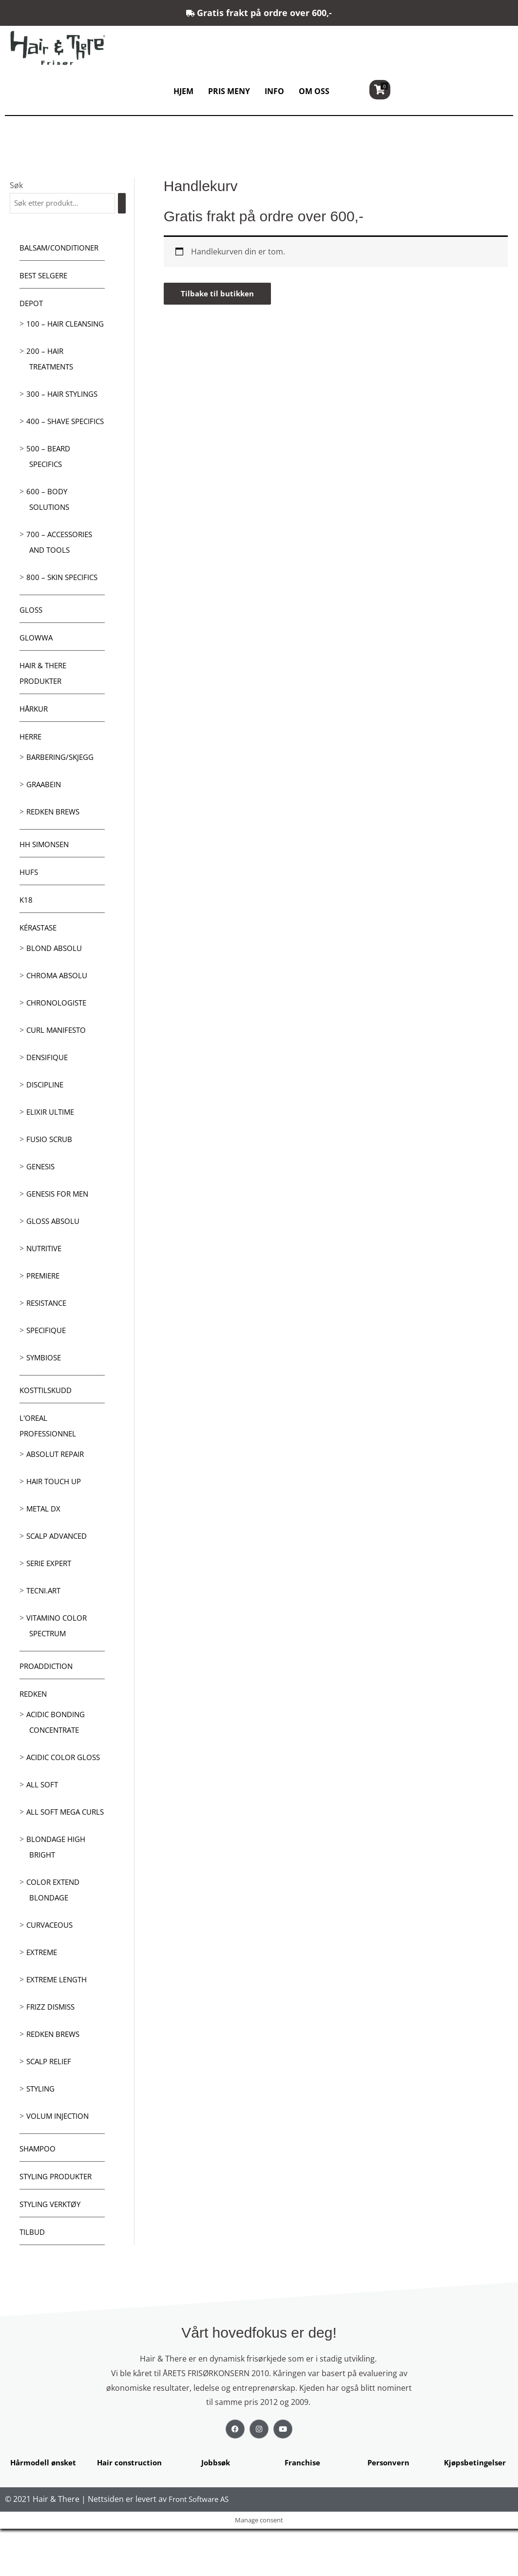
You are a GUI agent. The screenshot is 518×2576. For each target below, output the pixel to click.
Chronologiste (58, 1034)
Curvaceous (51, 1972)
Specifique (47, 1362)
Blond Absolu (55, 980)
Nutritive (45, 1280)
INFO (274, 91)
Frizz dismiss (51, 2054)
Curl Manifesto (58, 1062)
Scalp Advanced (59, 1568)
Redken (34, 1726)
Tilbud (32, 2279)
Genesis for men (59, 1225)
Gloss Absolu (54, 1253)
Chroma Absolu (58, 1007)
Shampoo (38, 2196)
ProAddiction (48, 1698)
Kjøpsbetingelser (474, 2510)
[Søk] (124, 203)
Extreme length (59, 2027)
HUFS (29, 904)
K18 (26, 932)
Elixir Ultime (51, 1144)
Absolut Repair (57, 1486)
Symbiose (44, 1389)
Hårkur (35, 741)
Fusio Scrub (50, 1171)
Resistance (48, 1335)
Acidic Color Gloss (65, 1789)
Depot (32, 304)
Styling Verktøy (52, 2252)
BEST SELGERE (45, 276)
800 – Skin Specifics (64, 609)
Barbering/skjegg (62, 789)
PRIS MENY (229, 91)
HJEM (183, 91)
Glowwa (37, 669)
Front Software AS (201, 2546)
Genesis (42, 1198)
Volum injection (59, 2163)
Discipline (46, 1116)
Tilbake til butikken (219, 294)
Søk (16, 185)
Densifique (48, 1089)
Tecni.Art (45, 1622)
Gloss (31, 642)
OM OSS (314, 91)
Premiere (44, 1307)
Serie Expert (51, 1595)
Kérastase (40, 959)
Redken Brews (55, 843)
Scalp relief (50, 2109)
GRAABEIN (45, 816)
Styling (41, 2136)
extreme (43, 2000)
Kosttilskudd (47, 1422)
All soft (42, 1816)
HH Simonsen (46, 876)
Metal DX (44, 1540)
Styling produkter (58, 2224)
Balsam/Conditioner (61, 248)
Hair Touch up (55, 1513)
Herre (31, 768)
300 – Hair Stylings (64, 410)
